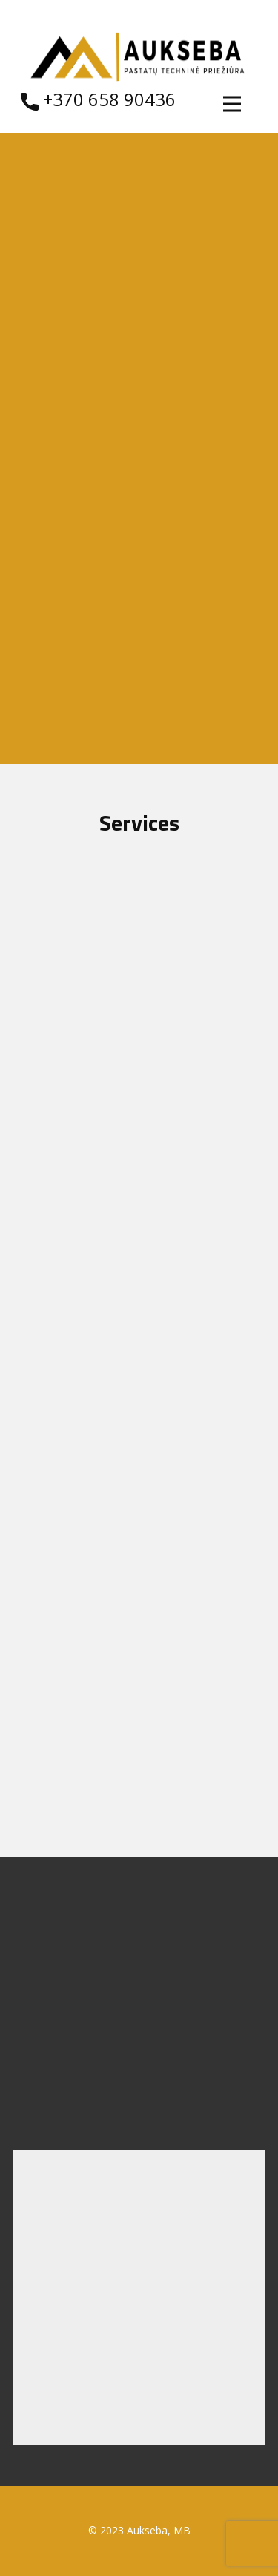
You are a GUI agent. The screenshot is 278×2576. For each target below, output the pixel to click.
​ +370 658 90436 (98, 100)
